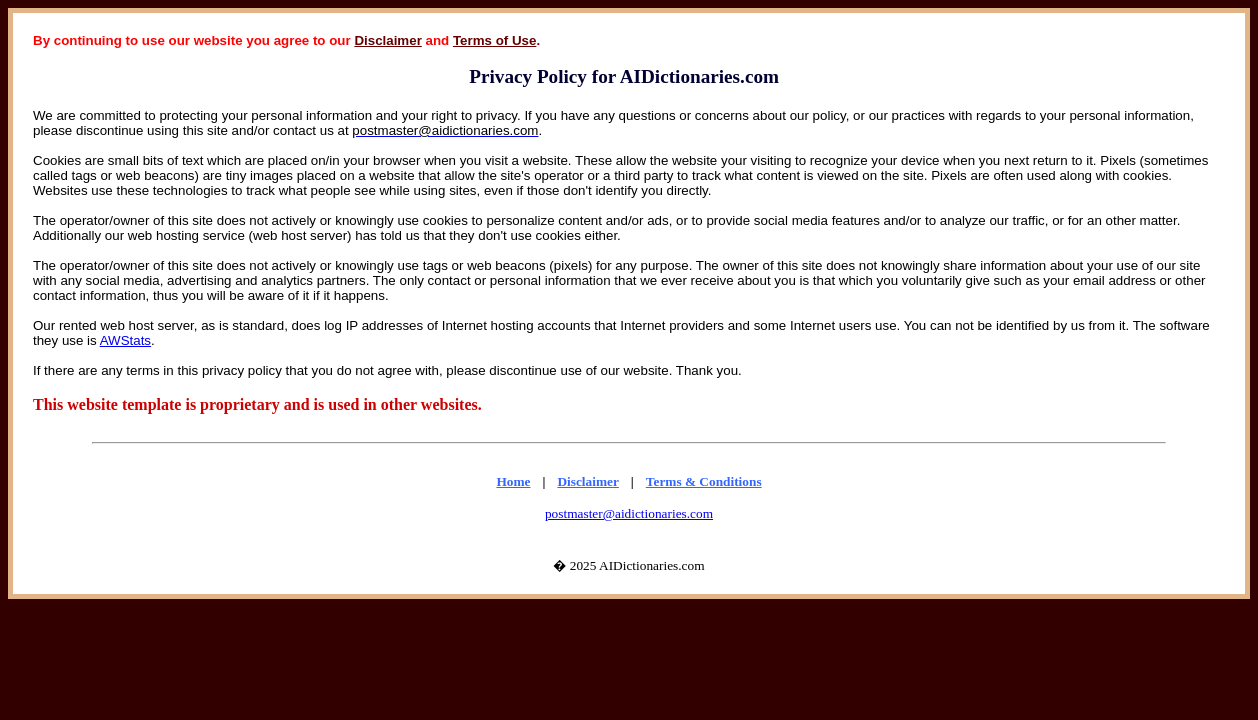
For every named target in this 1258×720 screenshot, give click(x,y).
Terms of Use (494, 40)
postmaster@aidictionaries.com (629, 513)
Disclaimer (387, 40)
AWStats (125, 340)
